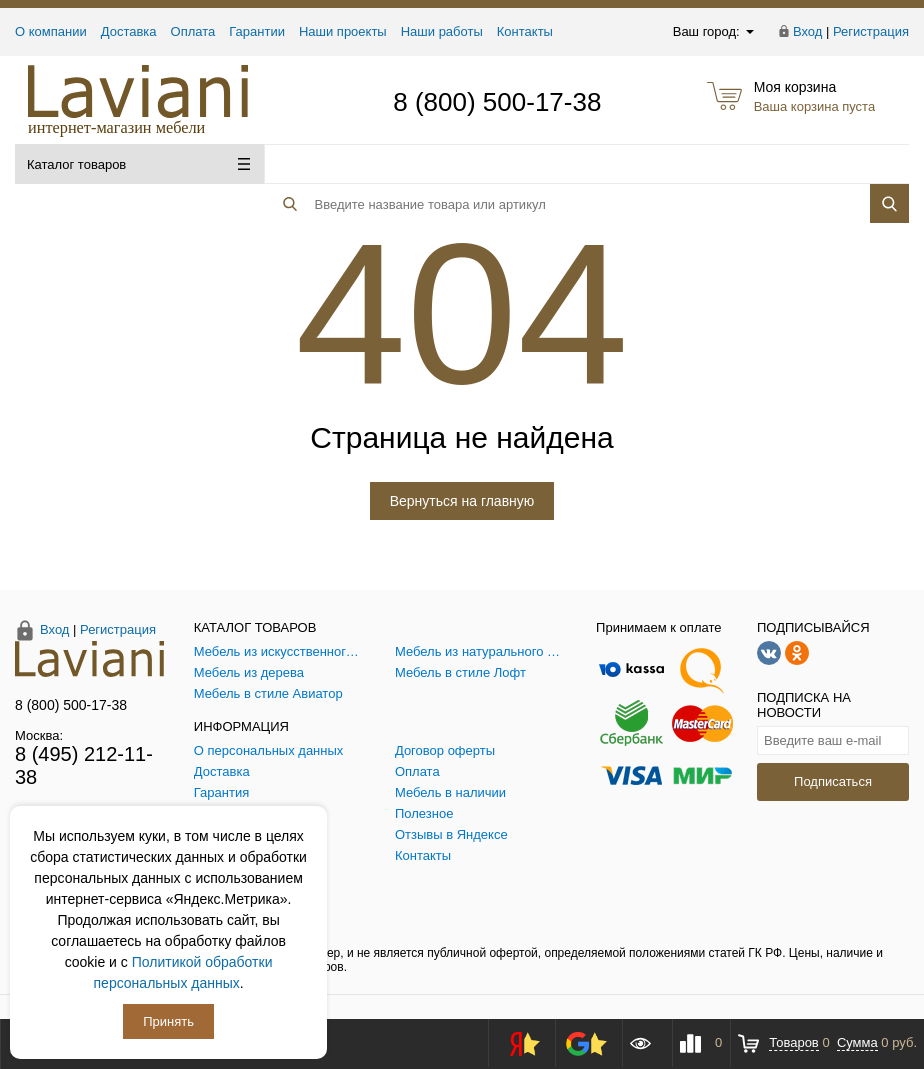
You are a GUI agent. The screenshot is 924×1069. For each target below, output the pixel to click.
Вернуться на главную (462, 501)
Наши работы (442, 31)
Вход (807, 31)
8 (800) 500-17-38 (497, 102)
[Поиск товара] (539, 165)
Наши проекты (343, 31)
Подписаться (833, 781)
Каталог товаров (138, 164)
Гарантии (257, 31)
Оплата (193, 31)
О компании (51, 31)
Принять (168, 1021)
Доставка (129, 31)
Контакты (525, 31)
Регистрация (871, 31)
